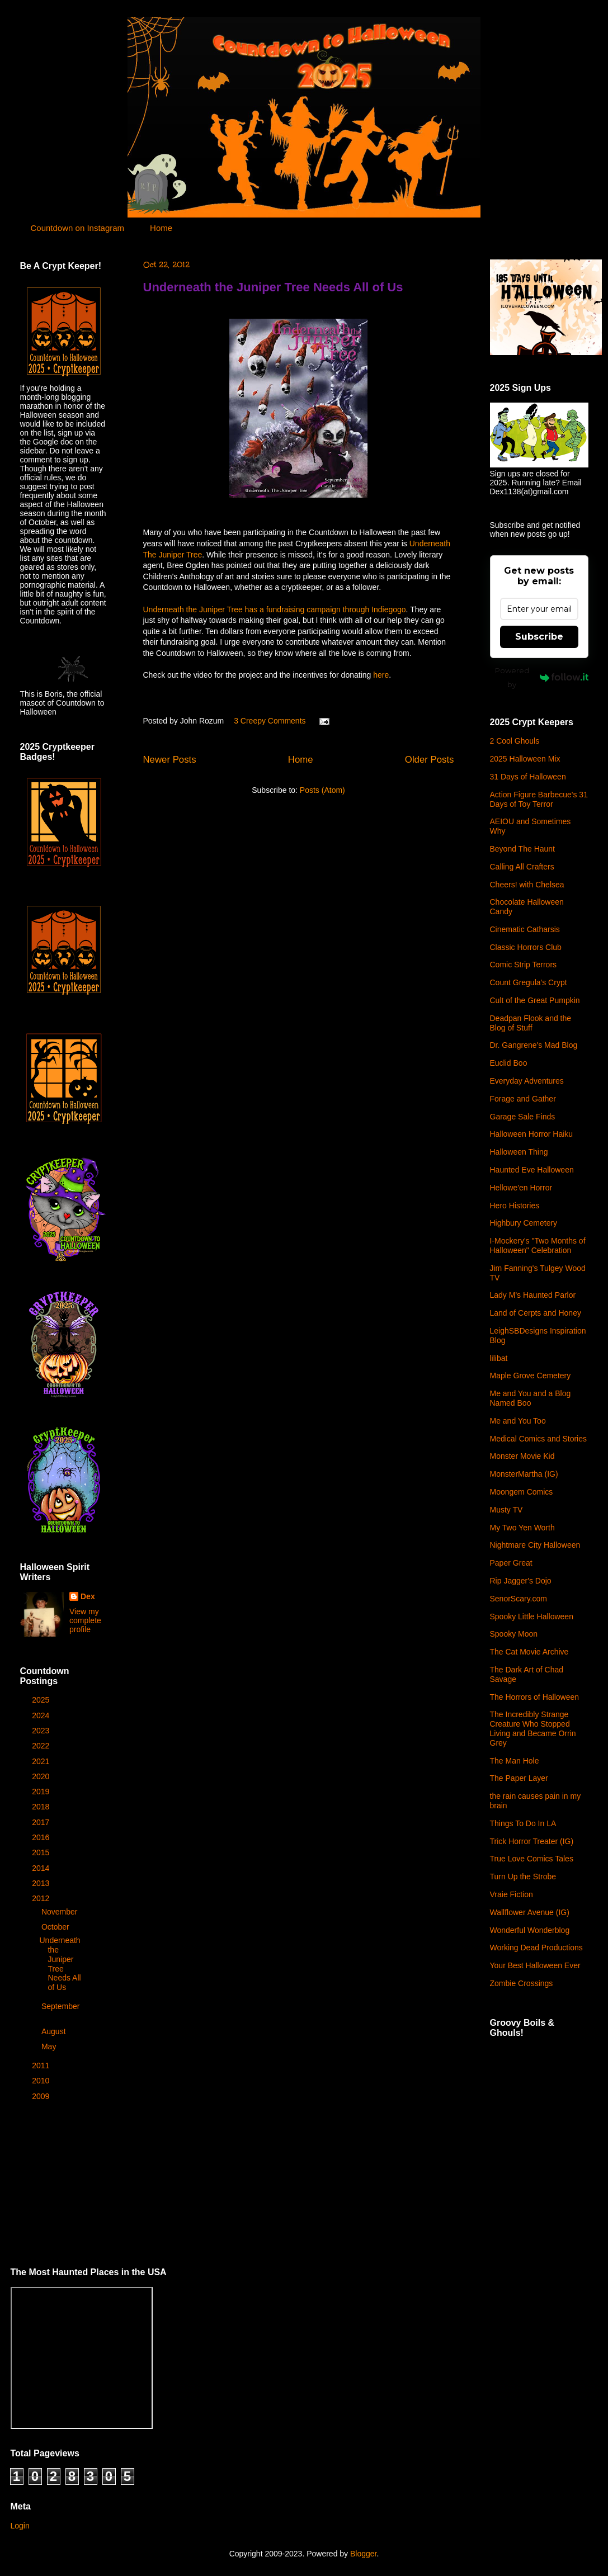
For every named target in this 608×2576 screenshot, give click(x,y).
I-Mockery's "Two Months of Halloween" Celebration (538, 1245)
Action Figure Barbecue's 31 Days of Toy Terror (539, 799)
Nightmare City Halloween (535, 1544)
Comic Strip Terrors (523, 964)
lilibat (499, 1358)
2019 (41, 1791)
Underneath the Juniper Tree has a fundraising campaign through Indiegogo (274, 609)
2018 (41, 1806)
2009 (41, 2096)
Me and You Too (518, 1420)
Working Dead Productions (536, 1947)
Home (161, 228)
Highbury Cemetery (524, 1222)
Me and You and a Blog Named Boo (530, 1398)
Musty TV (506, 1509)
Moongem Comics (521, 1491)
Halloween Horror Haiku (531, 1133)
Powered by (541, 677)
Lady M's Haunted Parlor (533, 1295)
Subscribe (539, 636)
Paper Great (511, 1562)
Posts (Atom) (322, 790)
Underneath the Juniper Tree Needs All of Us (273, 287)
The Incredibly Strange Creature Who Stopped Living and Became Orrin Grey (533, 1728)
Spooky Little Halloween (531, 1616)
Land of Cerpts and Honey (535, 1312)
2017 (41, 1822)
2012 (41, 1898)
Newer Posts (169, 759)
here (381, 674)
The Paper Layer (519, 1778)
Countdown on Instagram (78, 228)
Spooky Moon (514, 1633)
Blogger (363, 2553)
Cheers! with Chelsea (527, 884)
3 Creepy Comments (269, 720)
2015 (41, 1852)
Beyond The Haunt (522, 848)
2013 (41, 1883)
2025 (41, 1699)
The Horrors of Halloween (534, 1697)
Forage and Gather (523, 1098)
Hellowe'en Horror (521, 1187)
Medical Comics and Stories (538, 1438)
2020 (41, 1776)
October (56, 1926)
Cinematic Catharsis (525, 929)
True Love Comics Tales (531, 1858)
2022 (41, 1745)
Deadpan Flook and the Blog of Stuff (531, 1023)
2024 (41, 1715)
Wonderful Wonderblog (530, 1930)
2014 (41, 1868)
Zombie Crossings (521, 1983)
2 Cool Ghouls (515, 740)
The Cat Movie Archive (529, 1651)
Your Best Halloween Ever (535, 1965)
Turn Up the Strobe (523, 1876)
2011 (41, 2065)
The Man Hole (514, 1760)
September (60, 2006)
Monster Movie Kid (522, 1456)
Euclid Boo (508, 1062)
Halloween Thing (519, 1151)
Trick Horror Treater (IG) (532, 1841)
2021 (41, 1761)
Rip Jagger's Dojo (521, 1580)
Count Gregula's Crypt (528, 982)
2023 (41, 1730)
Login (20, 2525)
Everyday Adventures (527, 1080)
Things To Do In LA (523, 1823)
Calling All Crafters (522, 866)
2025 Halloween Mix (525, 758)
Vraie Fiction (511, 1894)
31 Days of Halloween (528, 776)
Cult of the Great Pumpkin (535, 1000)
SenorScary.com (518, 1598)
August (54, 2031)
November (60, 1911)
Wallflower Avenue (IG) (529, 1912)
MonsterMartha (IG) (524, 1473)
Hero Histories (515, 1205)
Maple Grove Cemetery (530, 1375)
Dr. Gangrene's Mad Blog (534, 1045)
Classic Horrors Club (526, 947)
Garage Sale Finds (522, 1116)
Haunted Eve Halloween (532, 1169)
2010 (41, 2080)
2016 (41, 1837)
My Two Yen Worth (522, 1527)
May (49, 2046)
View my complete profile (85, 1620)
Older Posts (429, 759)
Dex (88, 1596)
